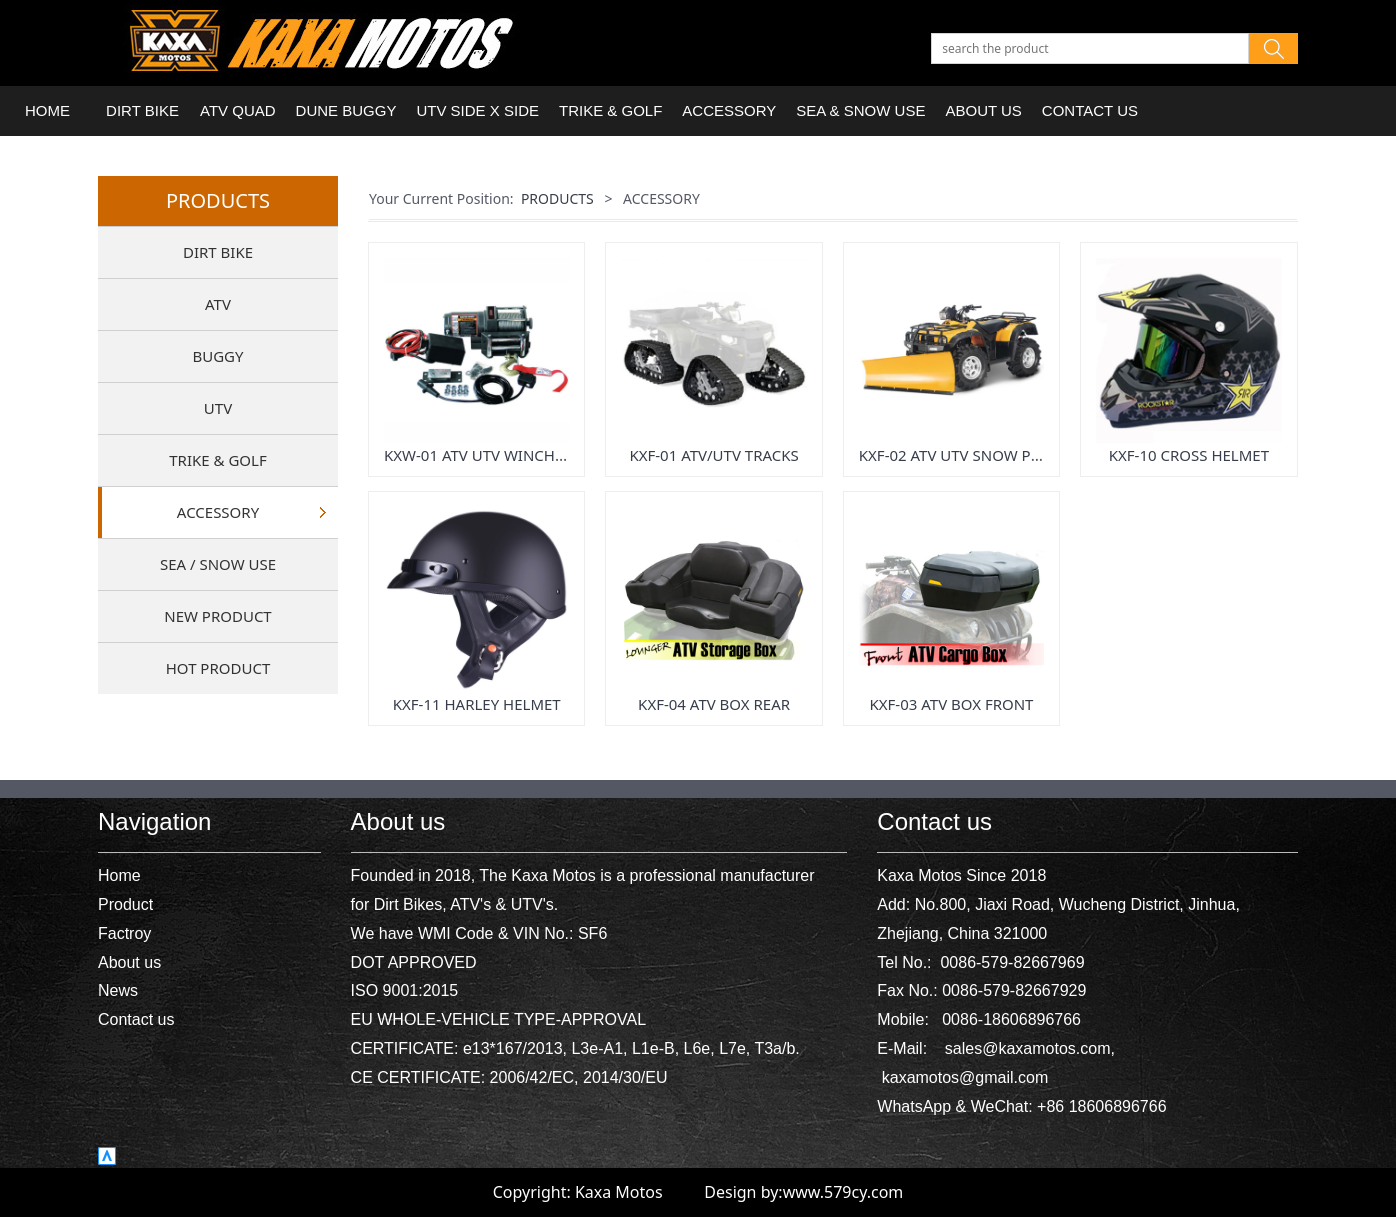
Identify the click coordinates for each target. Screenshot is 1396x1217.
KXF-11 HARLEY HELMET (477, 704)
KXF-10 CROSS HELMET (1189, 455)
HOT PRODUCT (218, 668)
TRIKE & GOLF (610, 110)
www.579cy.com (843, 1192)
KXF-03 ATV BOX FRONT (952, 704)
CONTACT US (1090, 110)
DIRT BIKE (142, 110)
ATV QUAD (238, 110)
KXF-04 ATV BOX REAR (714, 704)
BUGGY (217, 356)
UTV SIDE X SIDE (477, 110)
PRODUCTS (557, 198)
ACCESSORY (729, 110)
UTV (218, 408)
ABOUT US (983, 110)
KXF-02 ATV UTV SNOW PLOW (961, 455)
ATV (218, 304)
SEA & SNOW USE (860, 110)
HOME (47, 110)
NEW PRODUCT (217, 616)
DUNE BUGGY (346, 110)
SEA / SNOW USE (218, 564)
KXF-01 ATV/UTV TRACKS (713, 455)
